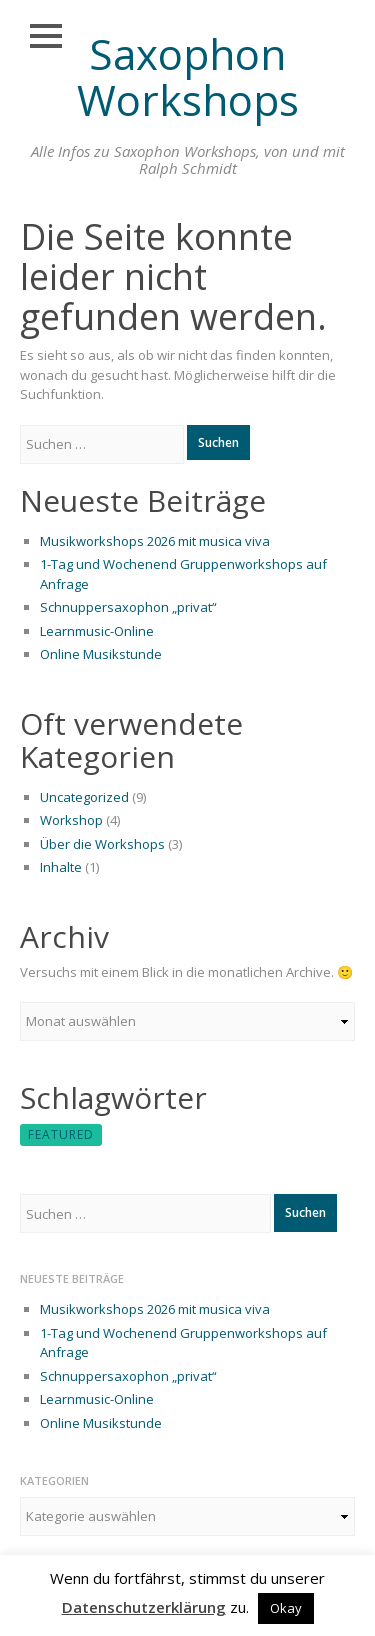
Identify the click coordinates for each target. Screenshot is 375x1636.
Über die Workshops (102, 844)
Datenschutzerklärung (144, 1607)
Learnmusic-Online (97, 631)
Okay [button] (286, 1608)
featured (61, 1134)
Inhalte (61, 867)
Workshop (71, 820)
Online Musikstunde (101, 654)
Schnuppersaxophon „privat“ (128, 607)
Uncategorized (84, 797)
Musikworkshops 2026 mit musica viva (155, 541)
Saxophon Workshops (188, 76)
